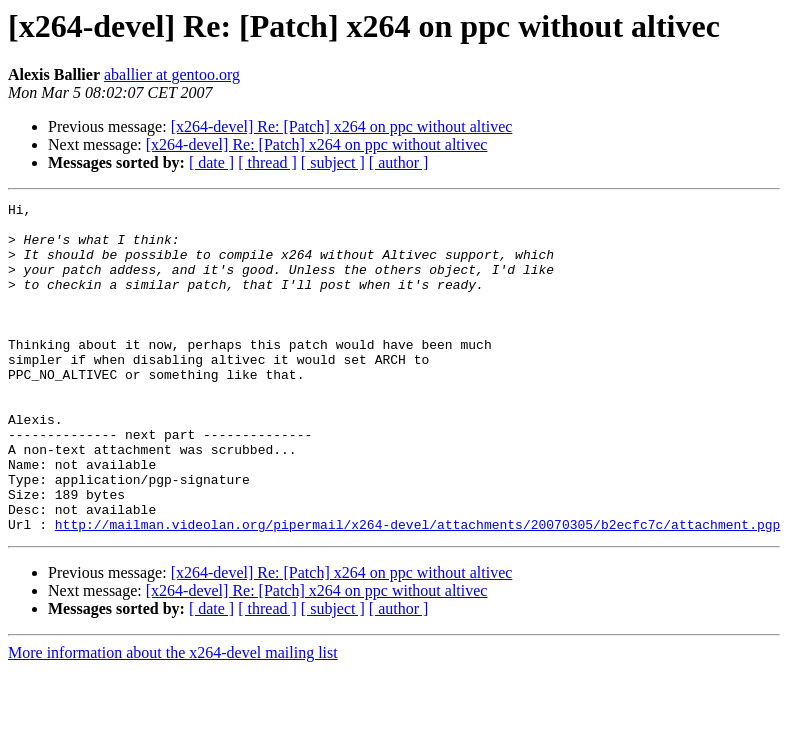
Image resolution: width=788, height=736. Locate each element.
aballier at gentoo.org (172, 74)
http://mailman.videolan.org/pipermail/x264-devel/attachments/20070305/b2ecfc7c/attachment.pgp (417, 590)
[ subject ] (333, 162)
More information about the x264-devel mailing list (173, 718)
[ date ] (211, 162)
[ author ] (399, 162)
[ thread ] (267, 162)
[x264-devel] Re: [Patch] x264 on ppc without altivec (342, 126)
